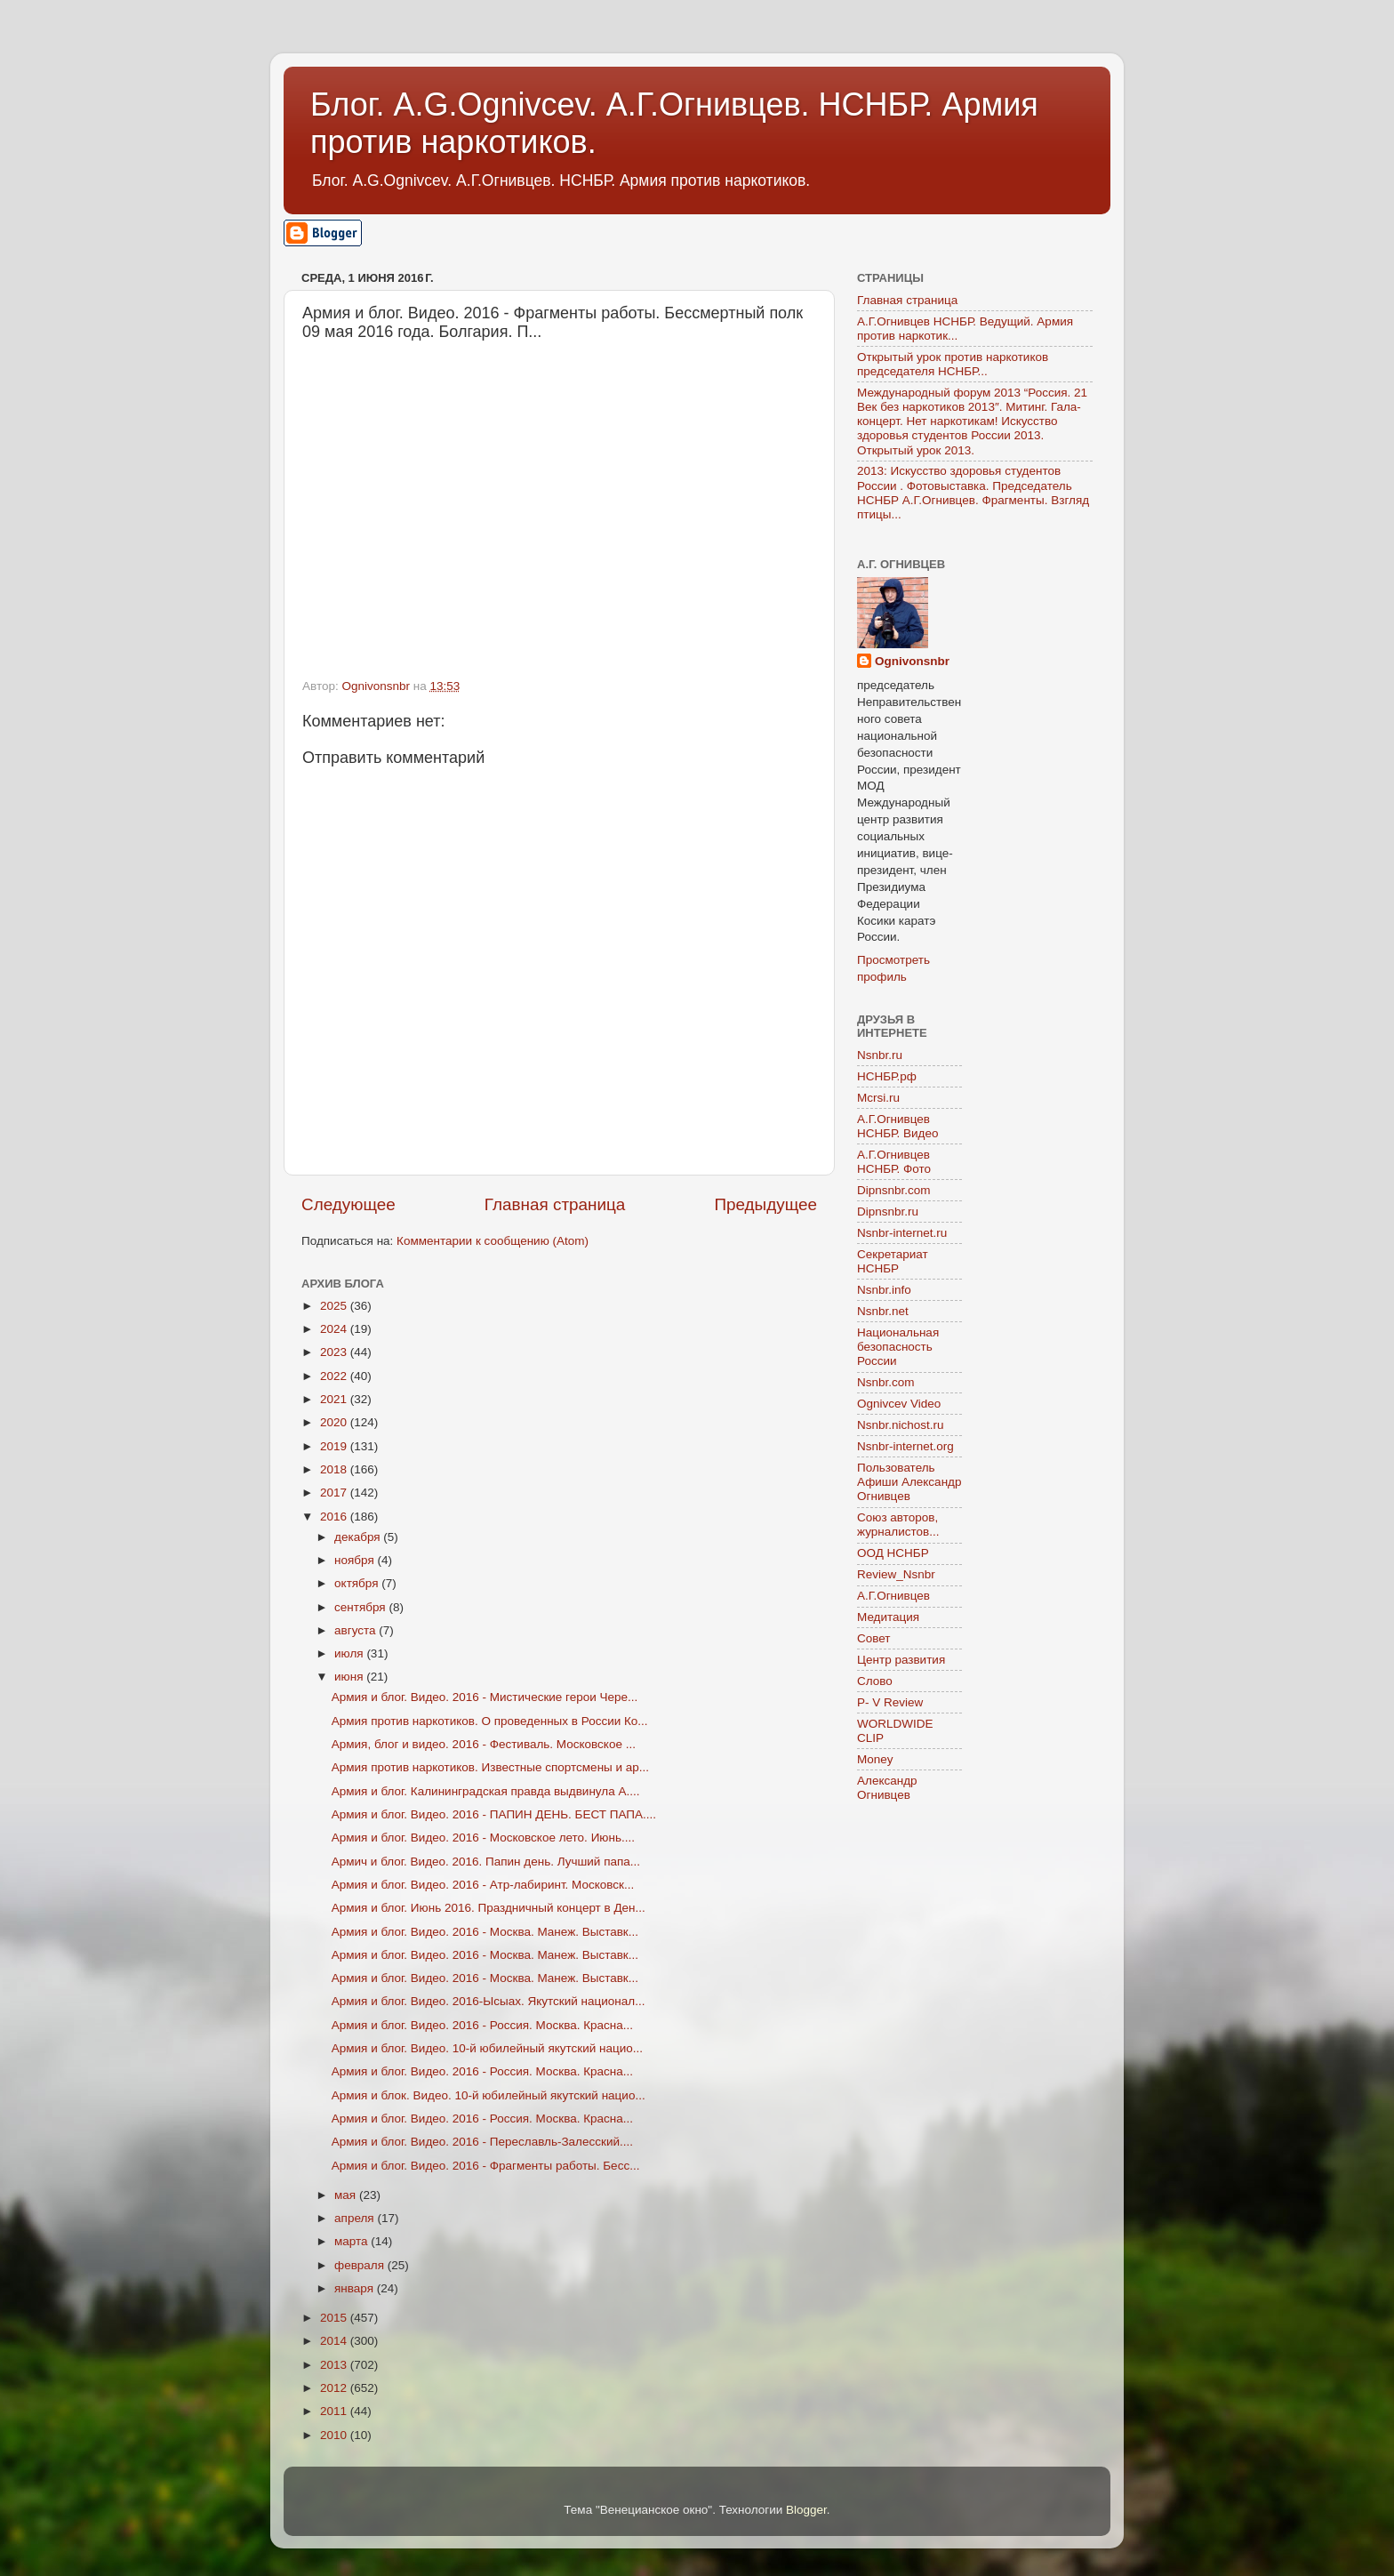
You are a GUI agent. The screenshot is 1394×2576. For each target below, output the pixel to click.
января (355, 2288)
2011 (335, 2411)
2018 (335, 1469)
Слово (875, 1681)
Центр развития (901, 1659)
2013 (335, 2364)
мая (346, 2195)
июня (350, 1676)
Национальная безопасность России (898, 1347)
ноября (355, 1560)
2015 (335, 2317)
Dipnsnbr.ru (887, 1211)
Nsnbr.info (884, 1289)
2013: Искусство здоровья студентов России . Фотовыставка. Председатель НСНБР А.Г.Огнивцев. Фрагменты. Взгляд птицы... (973, 492)
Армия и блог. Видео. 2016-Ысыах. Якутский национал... (488, 2001)
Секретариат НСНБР (892, 1261)
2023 (335, 1352)
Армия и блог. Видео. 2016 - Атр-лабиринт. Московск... (483, 1884)
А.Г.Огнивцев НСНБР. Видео (898, 1126)
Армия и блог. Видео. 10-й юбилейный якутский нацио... (487, 2048)
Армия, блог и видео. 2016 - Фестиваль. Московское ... (484, 1744)
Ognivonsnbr (912, 661)
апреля (355, 2218)
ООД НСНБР (893, 1553)
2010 (335, 2435)
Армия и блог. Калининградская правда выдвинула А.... (486, 1791)
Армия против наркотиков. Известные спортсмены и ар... (490, 1767)
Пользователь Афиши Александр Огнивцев (909, 1482)
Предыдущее (765, 1204)
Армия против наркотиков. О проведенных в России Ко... (490, 1721)
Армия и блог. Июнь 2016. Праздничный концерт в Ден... (488, 1907)
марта (352, 2241)
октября (357, 1583)
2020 (335, 1422)
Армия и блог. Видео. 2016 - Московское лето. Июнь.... (483, 1837)
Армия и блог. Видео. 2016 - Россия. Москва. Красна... (482, 2025)
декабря (358, 1537)
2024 (335, 1329)
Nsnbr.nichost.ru (900, 1425)
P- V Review (890, 1702)
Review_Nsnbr (896, 1574)
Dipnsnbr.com (894, 1190)
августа (356, 1630)
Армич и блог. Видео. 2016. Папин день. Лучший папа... (486, 1861)
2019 (335, 1446)
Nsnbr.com (886, 1382)
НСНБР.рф (887, 1076)
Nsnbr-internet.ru (902, 1233)
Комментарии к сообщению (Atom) (493, 1241)
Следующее (348, 1204)
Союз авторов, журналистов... (898, 1524)
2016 (335, 1516)
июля (350, 1653)
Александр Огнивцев (887, 1788)
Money (875, 1759)
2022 (335, 1376)
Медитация (888, 1617)
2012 (335, 2388)
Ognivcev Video (899, 1403)
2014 (335, 2340)
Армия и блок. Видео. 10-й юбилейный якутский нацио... (488, 2095)
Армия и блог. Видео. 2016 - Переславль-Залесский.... (482, 2141)
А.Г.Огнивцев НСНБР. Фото (894, 1162)
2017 (335, 1492)
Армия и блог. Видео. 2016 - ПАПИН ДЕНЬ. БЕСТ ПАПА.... (494, 1814)
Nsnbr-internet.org (905, 1446)
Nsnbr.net (883, 1311)
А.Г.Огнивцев (893, 1595)
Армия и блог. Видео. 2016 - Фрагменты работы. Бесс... (486, 2165)
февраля (361, 2265)
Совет (874, 1638)
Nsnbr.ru (879, 1055)
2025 (335, 1305)
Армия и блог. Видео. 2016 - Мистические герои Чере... (485, 1697)
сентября (361, 1607)
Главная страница (555, 1204)
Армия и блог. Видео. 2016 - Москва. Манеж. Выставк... (485, 1931)
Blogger (806, 2509)
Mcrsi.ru (878, 1097)
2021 (335, 1399)
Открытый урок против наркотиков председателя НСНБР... (952, 364)
